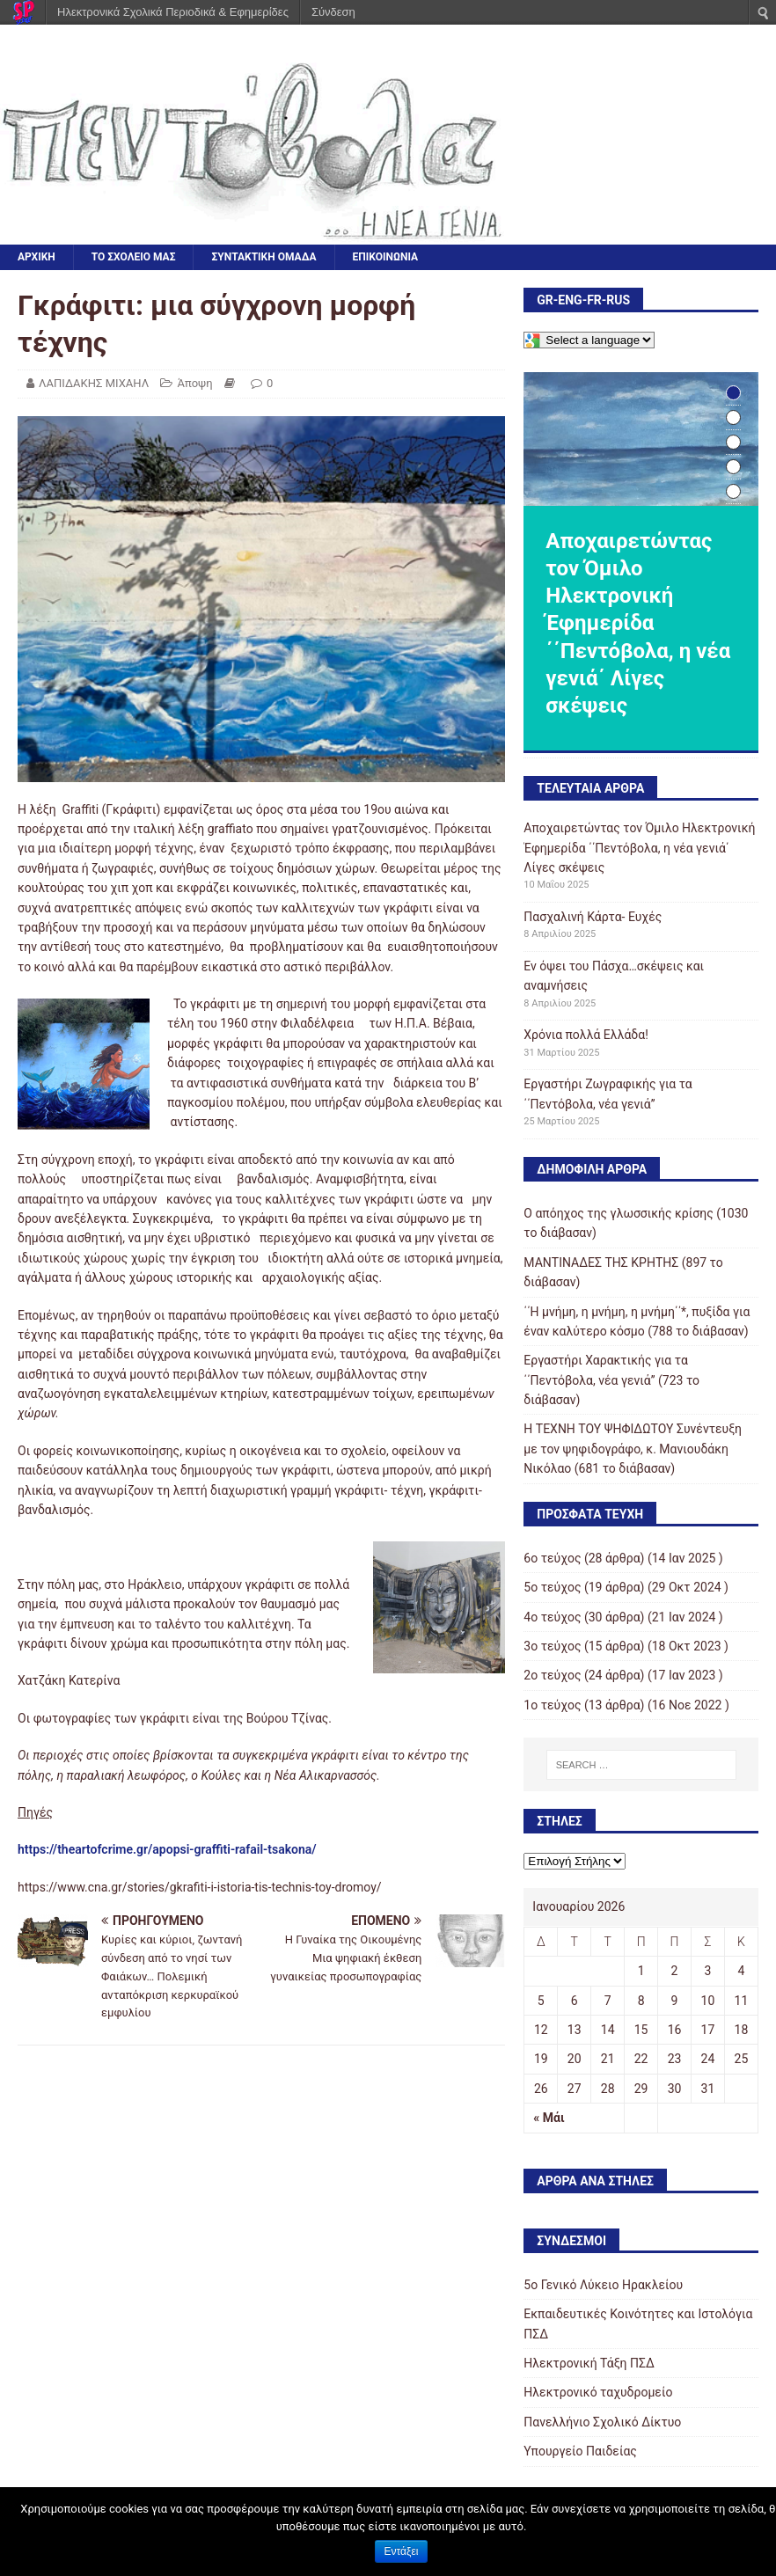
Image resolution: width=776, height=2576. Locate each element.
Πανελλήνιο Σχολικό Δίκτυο (602, 2422)
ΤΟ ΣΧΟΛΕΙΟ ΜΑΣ (134, 257)
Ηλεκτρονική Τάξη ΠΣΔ (588, 2363)
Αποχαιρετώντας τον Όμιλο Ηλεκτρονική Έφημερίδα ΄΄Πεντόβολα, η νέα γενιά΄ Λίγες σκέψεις (639, 848)
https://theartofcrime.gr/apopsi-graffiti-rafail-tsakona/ (167, 1849)
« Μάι (548, 2118)
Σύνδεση (333, 11)
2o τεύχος (552, 1675)
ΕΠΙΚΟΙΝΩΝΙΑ (386, 257)
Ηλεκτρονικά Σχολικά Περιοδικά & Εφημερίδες (173, 11)
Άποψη (194, 383)
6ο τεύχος (552, 1558)
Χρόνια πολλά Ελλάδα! (585, 1035)
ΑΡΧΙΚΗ (36, 257)
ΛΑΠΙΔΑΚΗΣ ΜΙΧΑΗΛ (94, 383)
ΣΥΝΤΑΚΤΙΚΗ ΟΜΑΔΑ (263, 257)
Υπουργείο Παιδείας (580, 2451)
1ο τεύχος (552, 1705)
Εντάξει (401, 2551)
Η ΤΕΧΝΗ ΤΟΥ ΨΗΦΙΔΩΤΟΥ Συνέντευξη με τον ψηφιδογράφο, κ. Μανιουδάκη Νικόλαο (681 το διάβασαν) (632, 1448)
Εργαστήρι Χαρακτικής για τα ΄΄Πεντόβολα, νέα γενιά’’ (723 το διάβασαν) (611, 1380)
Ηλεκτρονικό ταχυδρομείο (597, 2392)
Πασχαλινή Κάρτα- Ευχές (592, 917)
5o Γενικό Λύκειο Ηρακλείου (603, 2285)
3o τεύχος (552, 1646)
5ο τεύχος (552, 1587)
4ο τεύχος (552, 1617)
